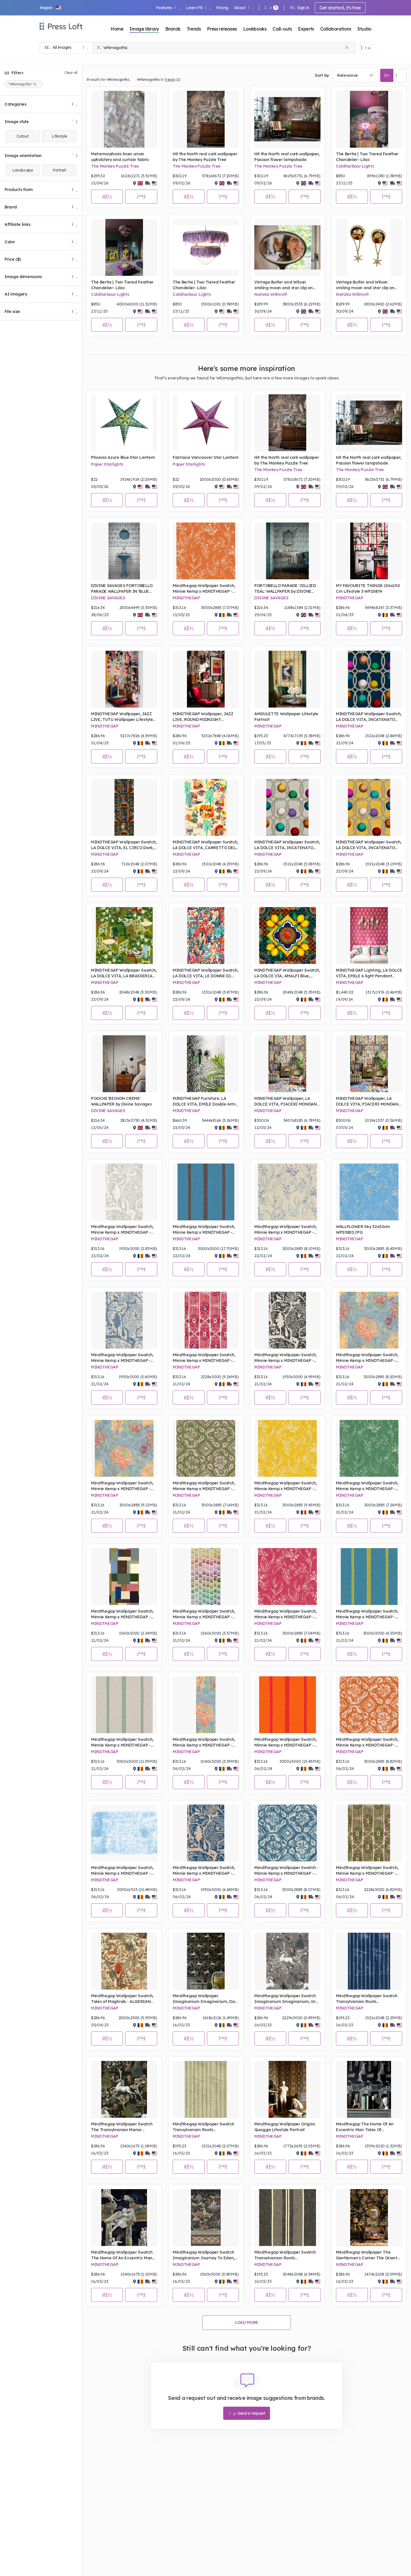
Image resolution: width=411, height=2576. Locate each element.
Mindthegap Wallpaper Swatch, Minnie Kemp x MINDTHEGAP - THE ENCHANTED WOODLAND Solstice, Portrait (122, 1229)
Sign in (299, 7)
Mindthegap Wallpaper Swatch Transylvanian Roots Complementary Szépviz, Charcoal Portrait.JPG (285, 2255)
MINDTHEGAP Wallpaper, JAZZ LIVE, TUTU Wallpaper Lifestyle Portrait (122, 716)
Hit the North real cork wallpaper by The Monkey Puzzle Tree (205, 156)
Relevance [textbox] (347, 75)
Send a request (247, 2413)
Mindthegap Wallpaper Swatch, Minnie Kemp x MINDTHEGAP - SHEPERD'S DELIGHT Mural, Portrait (367, 1357)
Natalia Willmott (270, 294)
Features (168, 7)
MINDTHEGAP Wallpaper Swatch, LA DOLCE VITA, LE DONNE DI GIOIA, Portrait (205, 973)
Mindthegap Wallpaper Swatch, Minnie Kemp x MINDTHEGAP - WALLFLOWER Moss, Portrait (367, 1486)
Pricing (222, 7)
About (243, 7)
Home (117, 29)
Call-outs (282, 29)
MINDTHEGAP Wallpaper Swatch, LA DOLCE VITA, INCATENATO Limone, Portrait (369, 845)
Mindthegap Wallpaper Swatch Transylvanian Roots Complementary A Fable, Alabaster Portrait (203, 2127)
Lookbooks (255, 29)
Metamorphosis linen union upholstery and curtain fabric (120, 156)
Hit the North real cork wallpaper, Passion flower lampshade (287, 156)
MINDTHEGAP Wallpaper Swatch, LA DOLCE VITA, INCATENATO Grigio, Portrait (287, 845)
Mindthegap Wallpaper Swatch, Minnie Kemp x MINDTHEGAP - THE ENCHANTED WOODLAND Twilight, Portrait (204, 1870)
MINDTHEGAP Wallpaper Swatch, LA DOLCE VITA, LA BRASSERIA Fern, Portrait (124, 973)
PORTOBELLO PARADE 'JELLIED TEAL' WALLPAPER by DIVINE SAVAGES (285, 588)
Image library (144, 29)
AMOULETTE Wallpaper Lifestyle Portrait (286, 716)
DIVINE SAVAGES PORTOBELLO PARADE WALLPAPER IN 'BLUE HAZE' (122, 588)
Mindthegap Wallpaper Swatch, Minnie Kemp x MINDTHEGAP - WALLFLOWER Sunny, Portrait (285, 1486)
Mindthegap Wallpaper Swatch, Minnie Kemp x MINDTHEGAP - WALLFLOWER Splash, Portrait (285, 1229)
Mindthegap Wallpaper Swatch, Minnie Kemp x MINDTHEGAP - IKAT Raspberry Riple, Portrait (204, 1357)
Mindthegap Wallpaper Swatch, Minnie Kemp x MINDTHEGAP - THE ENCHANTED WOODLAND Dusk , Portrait (122, 1357)
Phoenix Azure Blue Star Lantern (123, 457)
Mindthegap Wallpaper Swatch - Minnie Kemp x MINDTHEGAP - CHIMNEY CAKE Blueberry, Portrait (286, 1870)
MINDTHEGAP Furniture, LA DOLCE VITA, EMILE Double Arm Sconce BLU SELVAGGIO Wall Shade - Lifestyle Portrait (204, 1101)
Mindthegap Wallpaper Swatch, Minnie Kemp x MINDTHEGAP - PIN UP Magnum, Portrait (367, 1614)
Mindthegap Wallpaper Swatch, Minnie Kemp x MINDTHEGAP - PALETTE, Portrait (204, 1614)
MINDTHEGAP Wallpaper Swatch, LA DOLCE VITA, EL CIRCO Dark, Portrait (124, 845)
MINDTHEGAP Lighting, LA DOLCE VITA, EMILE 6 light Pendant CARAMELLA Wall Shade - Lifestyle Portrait (369, 973)
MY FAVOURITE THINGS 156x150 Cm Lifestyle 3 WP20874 (368, 588)
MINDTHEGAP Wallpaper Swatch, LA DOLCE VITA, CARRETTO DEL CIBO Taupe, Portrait (205, 845)
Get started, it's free (340, 8)
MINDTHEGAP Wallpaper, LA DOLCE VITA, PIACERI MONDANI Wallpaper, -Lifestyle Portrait (368, 1101)
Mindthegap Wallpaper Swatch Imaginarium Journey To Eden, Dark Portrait (204, 2255)
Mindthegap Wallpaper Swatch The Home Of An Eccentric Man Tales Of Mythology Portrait (121, 2255)
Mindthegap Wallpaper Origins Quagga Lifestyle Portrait (284, 2126)
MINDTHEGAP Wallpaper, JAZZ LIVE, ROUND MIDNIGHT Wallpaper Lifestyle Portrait (203, 716)
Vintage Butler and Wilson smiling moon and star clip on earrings (283, 285)
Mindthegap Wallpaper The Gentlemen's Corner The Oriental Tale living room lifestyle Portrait (368, 2255)
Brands (172, 29)
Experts (306, 29)
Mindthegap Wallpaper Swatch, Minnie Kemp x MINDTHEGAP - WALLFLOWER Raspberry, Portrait (287, 1614)
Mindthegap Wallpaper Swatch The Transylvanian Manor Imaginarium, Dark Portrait (121, 2127)
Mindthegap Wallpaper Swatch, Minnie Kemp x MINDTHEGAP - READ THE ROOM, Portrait (122, 1614)
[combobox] (355, 75)
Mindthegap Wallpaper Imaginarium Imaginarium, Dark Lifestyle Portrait (206, 1998)
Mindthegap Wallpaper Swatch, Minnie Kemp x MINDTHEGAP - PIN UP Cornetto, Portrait (204, 1229)
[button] (51, 7)
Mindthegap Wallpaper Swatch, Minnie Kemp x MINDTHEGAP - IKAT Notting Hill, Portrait (367, 1870)
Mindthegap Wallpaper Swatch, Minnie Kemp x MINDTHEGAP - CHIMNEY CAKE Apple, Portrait (204, 1486)
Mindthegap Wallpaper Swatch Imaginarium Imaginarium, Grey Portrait (287, 1998)
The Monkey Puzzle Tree (115, 166)
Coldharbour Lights (355, 166)
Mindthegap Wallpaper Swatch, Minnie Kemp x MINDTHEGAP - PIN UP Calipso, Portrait (285, 1742)
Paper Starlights (107, 464)
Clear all (71, 73)
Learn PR (198, 7)
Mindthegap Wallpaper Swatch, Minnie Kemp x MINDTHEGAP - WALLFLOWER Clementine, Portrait (204, 588)
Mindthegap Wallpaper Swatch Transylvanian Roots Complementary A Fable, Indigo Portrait (368, 1998)
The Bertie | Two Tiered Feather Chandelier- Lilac (367, 156)
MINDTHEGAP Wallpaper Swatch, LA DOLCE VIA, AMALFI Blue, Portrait (287, 973)
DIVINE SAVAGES (108, 597)
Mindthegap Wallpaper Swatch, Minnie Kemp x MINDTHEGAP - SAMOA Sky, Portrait (122, 1870)
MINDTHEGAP (186, 597)
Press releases (222, 29)
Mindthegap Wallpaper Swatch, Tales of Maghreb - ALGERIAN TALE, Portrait (122, 1998)
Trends (194, 29)
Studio (364, 29)
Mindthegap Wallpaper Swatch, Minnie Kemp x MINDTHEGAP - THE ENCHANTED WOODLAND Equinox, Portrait (285, 1357)
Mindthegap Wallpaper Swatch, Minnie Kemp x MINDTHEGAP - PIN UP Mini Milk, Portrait (122, 1742)
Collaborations (335, 29)
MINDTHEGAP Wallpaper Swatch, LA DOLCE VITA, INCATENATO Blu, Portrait (369, 716)
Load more (246, 2322)
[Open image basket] (365, 47)
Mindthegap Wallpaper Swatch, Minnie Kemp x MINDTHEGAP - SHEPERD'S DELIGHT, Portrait (122, 1486)
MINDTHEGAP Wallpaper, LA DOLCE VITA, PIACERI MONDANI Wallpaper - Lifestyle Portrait (286, 1101)
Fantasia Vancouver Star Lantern (206, 457)
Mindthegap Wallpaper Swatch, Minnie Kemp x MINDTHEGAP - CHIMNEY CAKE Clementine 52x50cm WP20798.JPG (367, 1742)
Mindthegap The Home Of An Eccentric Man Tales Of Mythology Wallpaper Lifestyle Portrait (366, 2127)
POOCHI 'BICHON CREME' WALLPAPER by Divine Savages (121, 1101)
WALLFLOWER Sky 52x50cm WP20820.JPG (363, 1229)
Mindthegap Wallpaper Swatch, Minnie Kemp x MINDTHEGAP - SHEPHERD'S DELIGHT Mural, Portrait (204, 1742)
